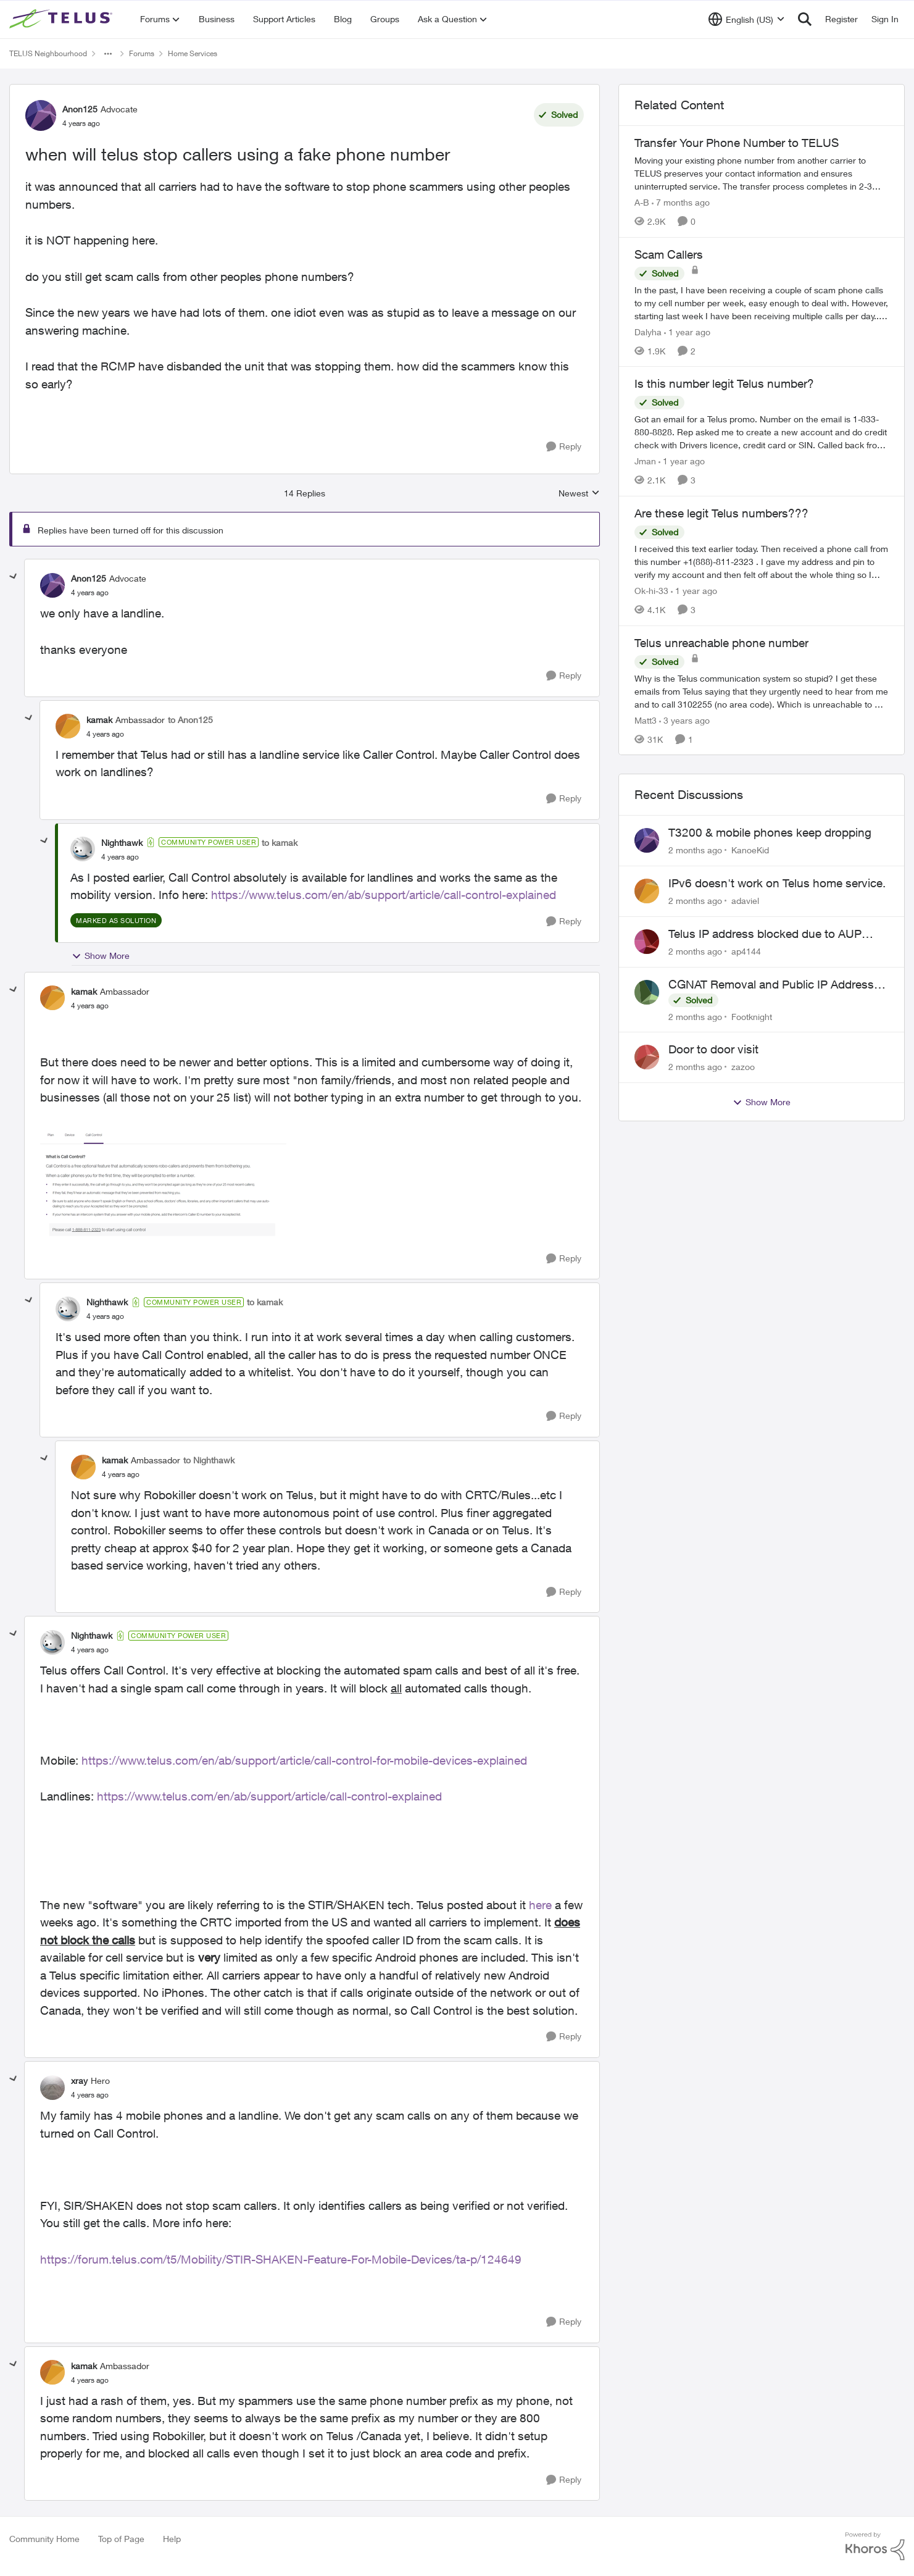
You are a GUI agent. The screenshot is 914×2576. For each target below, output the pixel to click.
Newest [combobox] (579, 494)
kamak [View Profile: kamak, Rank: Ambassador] (99, 719)
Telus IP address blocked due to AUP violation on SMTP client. (765, 934)
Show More (101, 955)
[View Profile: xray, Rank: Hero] (52, 2087)
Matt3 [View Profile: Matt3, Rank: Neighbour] (645, 719)
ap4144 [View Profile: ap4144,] (746, 951)
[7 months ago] (681, 202)
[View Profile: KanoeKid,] (646, 840)
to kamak (279, 842)
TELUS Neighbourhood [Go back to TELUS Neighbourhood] (48, 53)
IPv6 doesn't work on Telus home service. (777, 883)
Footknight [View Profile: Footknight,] (751, 1016)
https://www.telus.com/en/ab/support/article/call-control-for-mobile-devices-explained (304, 1760)
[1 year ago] (687, 331)
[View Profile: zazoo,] (646, 1057)
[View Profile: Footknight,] (646, 992)
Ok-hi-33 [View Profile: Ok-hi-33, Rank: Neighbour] (651, 590)
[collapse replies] (13, 576)
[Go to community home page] (62, 19)
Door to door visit (713, 1049)
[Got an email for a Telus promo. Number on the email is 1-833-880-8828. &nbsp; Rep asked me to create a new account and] (761, 431)
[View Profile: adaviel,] (646, 891)
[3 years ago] (684, 719)
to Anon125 (190, 719)
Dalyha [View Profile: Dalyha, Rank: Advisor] (648, 331)
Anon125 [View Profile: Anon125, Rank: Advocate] (80, 109)
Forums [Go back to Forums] (141, 53)
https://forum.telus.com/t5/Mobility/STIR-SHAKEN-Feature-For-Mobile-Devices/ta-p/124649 (280, 2259)
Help (172, 2538)
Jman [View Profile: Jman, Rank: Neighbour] (645, 461)
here (540, 1905)
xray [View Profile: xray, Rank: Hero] (79, 2080)
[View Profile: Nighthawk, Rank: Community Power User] (82, 849)
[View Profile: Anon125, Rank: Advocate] (40, 115)
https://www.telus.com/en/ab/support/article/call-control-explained (383, 894)
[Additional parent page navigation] (108, 53)
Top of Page (121, 2538)
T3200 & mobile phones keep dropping (769, 832)
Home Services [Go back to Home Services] (192, 53)
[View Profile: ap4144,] (646, 941)
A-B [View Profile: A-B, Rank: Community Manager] (641, 202)
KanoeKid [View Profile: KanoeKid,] (750, 850)
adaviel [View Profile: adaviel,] (745, 900)
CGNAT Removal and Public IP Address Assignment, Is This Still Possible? (771, 984)
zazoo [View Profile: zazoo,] (743, 1066)
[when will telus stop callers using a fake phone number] (90, 592)
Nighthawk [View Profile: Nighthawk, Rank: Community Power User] (122, 842)
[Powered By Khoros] (875, 2546)
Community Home (44, 2538)
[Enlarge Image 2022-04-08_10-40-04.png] (163, 1183)
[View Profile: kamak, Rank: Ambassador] (68, 726)
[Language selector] (746, 19)
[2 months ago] (695, 849)
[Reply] (564, 446)
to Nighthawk (209, 1460)
